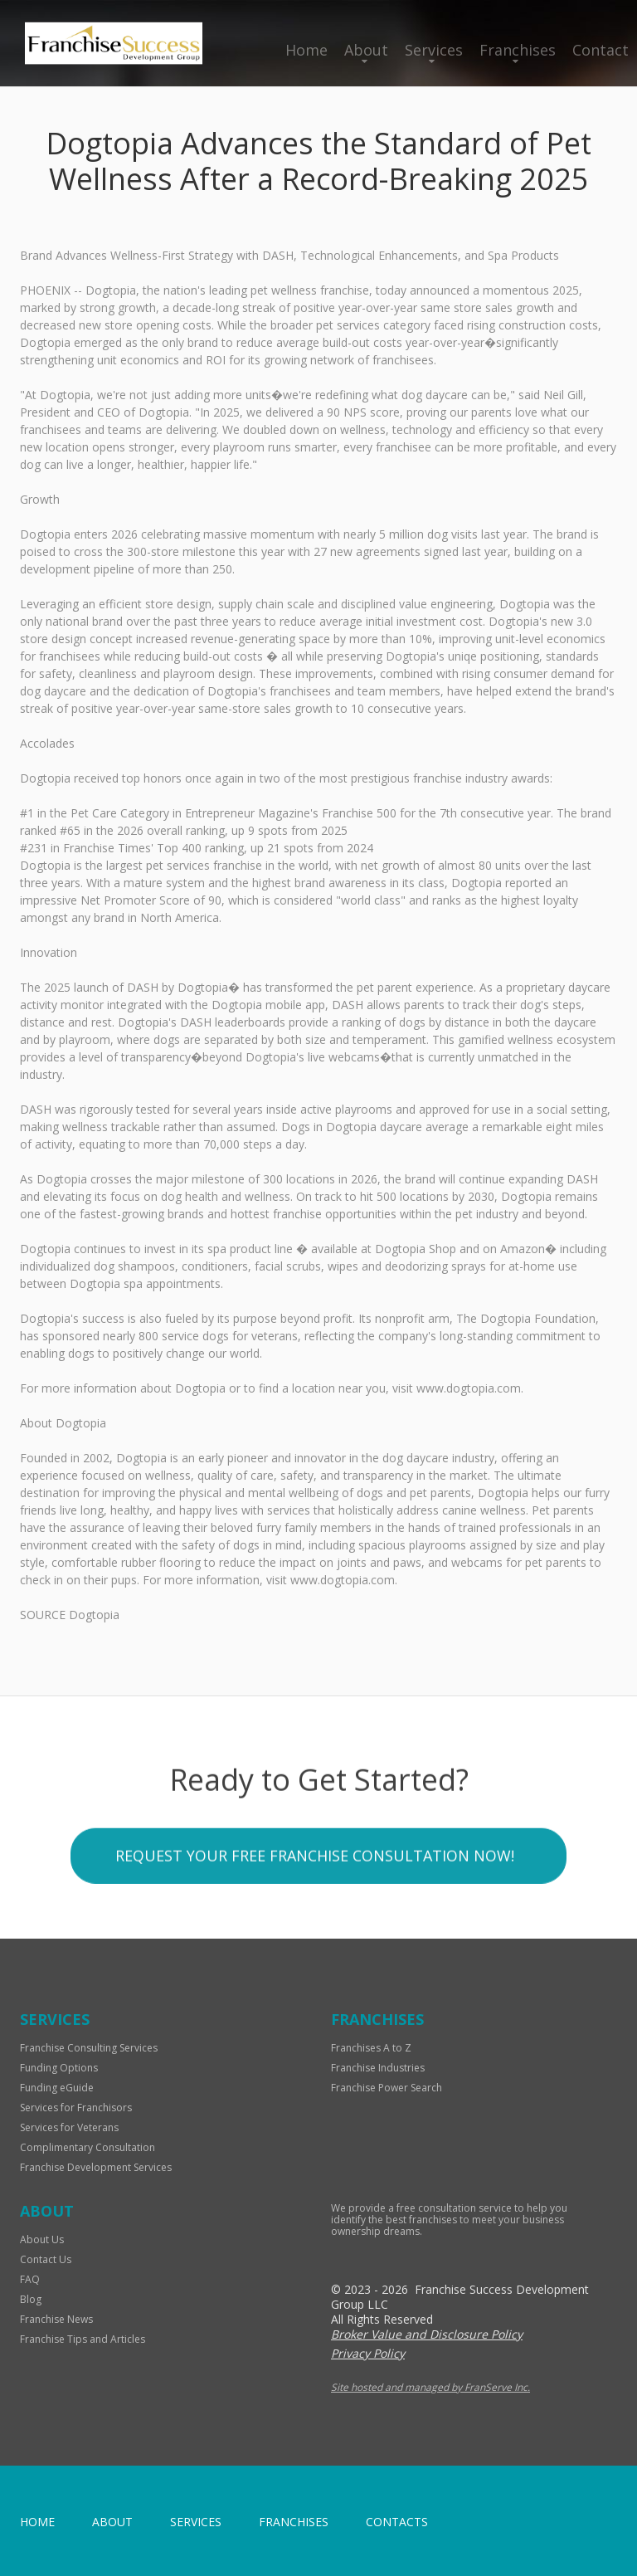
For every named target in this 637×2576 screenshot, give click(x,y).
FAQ (30, 2279)
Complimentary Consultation (87, 2147)
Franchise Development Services (96, 2167)
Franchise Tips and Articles (82, 2339)
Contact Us (45, 2259)
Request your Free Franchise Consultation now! (314, 1962)
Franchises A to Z (371, 2048)
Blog (30, 2299)
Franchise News (56, 2319)
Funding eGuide (57, 2088)
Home (306, 50)
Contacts (397, 2522)
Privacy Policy (368, 2353)
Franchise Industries (378, 2068)
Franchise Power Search (386, 2088)
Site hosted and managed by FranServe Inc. (430, 2387)
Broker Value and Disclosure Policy (427, 2334)
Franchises (517, 50)
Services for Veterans (69, 2127)
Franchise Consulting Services (89, 2048)
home (37, 2522)
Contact (600, 50)
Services (434, 50)
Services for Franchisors (76, 2107)
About (366, 50)
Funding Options (59, 2068)
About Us (42, 2239)
